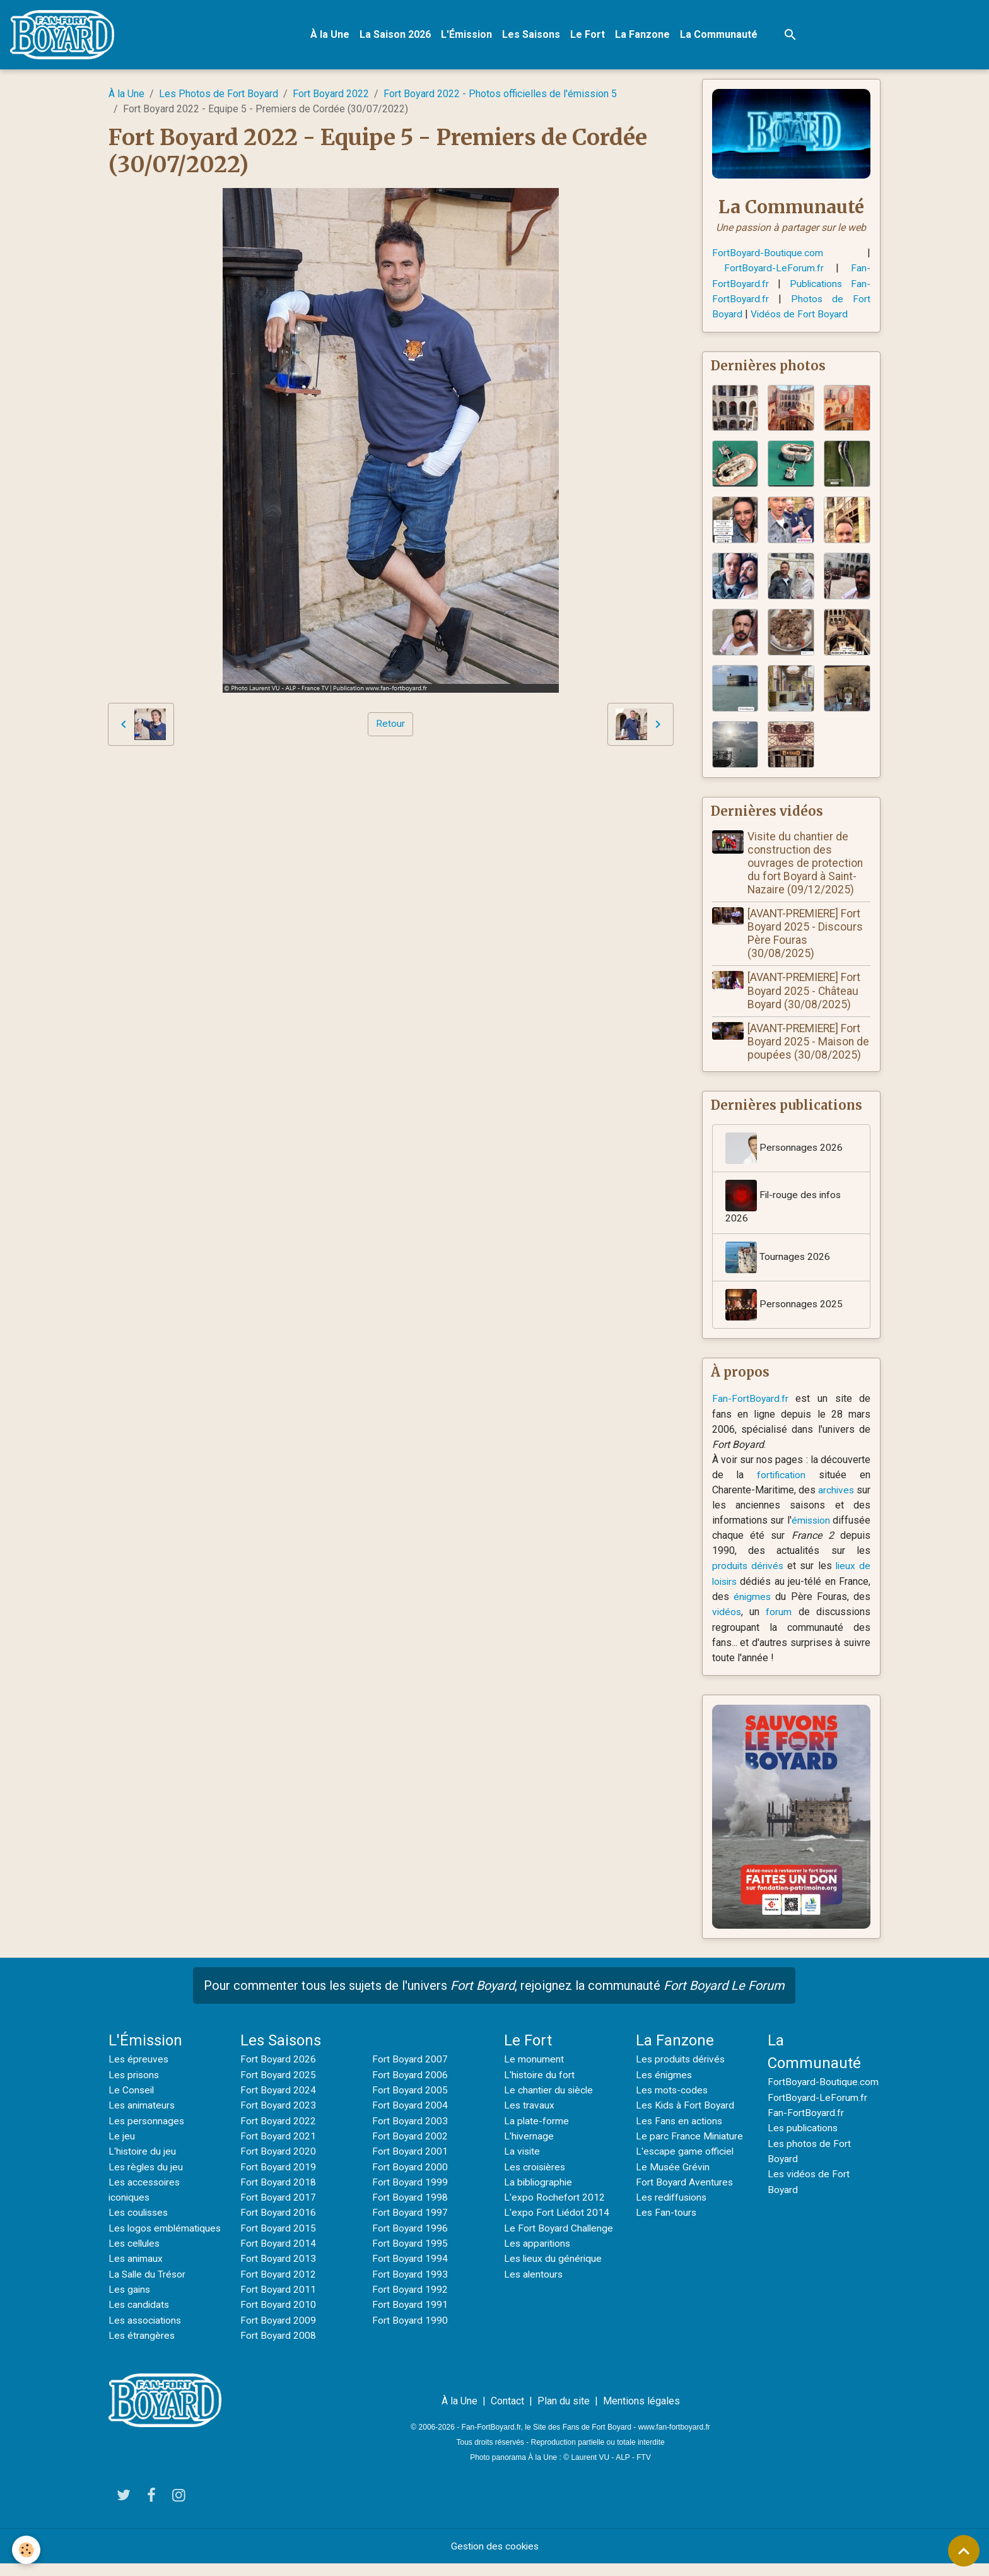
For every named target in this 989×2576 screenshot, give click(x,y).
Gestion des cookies (495, 2558)
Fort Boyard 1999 (410, 2181)
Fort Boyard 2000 (410, 2166)
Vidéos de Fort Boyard (800, 315)
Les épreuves (139, 2060)
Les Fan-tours (667, 2211)
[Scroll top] (964, 2551)
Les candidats (139, 2317)
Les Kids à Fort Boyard (686, 2105)
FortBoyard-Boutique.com (768, 254)
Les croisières (536, 2166)
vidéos (727, 1612)
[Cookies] (27, 2550)
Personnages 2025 (784, 1306)
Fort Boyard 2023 (278, 2105)
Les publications (804, 2128)
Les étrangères (142, 2347)
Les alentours (534, 2272)
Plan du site (563, 2413)
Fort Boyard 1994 (410, 2256)
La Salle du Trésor (148, 2287)
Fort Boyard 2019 (278, 2166)
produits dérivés (748, 1567)
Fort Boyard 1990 (410, 2317)
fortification (781, 1476)
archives (851, 1491)
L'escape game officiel (685, 2150)
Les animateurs (142, 2105)
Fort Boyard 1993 (410, 2272)
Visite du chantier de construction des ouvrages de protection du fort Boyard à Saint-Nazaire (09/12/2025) (806, 864)
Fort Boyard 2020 (278, 2150)
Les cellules (135, 2256)
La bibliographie (539, 2181)
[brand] (65, 35)
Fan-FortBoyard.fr (750, 1400)
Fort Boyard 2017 (278, 2196)
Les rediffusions (673, 2196)
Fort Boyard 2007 (410, 2060)
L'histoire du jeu (143, 2150)
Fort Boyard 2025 (278, 2075)
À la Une (331, 35)
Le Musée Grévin (673, 2166)
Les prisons (134, 2075)
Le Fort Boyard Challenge (559, 2226)
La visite (523, 2150)
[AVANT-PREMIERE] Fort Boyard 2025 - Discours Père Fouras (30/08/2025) (806, 934)
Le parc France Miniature (690, 2135)
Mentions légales (641, 2413)
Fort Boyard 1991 (410, 2302)
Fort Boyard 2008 (278, 2332)
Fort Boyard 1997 (410, 2211)
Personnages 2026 (784, 1149)
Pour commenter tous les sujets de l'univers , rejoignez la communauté (494, 1986)
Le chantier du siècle (549, 2090)
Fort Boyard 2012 (278, 2272)
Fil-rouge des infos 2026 (784, 1203)
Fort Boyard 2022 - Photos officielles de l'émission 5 (500, 95)
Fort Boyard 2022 (331, 95)
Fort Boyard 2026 (278, 2060)
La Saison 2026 (396, 35)
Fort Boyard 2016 (278, 2211)
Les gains (130, 2302)
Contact (507, 2413)
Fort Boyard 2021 (278, 2135)
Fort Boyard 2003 (410, 2120)
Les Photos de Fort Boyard (218, 95)
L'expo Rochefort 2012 (554, 2196)
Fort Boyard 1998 (410, 2196)
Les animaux (136, 2272)
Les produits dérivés (682, 2060)
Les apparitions (538, 2241)
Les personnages (147, 2120)
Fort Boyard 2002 (410, 2135)
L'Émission (467, 35)
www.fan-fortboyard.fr (674, 2439)
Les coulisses (140, 2211)
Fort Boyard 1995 (410, 2241)
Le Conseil (132, 2090)
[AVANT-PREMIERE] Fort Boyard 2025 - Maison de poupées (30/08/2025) (809, 1042)
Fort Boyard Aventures (685, 2181)
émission (849, 1521)
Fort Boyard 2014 (278, 2241)
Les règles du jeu (146, 2166)
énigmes (753, 1597)
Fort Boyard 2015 (278, 2226)
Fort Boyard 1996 (410, 2226)
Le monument (534, 2060)
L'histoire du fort (540, 2075)
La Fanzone (643, 35)
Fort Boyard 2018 (278, 2181)
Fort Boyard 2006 (410, 2075)
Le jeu (121, 2135)
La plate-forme (537, 2120)
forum (779, 1612)
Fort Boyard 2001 (410, 2150)
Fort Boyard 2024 (278, 2090)
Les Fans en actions (680, 2120)
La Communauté (720, 35)
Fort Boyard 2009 (278, 2317)
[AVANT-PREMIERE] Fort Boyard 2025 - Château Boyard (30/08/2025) (805, 991)
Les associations (146, 2332)
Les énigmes (665, 2075)
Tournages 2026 (778, 1259)
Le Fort (588, 35)
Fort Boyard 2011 (278, 2287)
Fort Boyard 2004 (410, 2105)
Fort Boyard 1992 (410, 2287)
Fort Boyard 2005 (410, 2090)
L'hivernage (529, 2135)
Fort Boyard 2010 (278, 2302)
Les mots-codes (673, 2090)
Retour (390, 725)
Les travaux (529, 2105)
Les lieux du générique (554, 2256)
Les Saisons (532, 35)
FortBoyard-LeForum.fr (773, 269)
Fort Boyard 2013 (278, 2256)
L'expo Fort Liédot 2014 (557, 2211)
